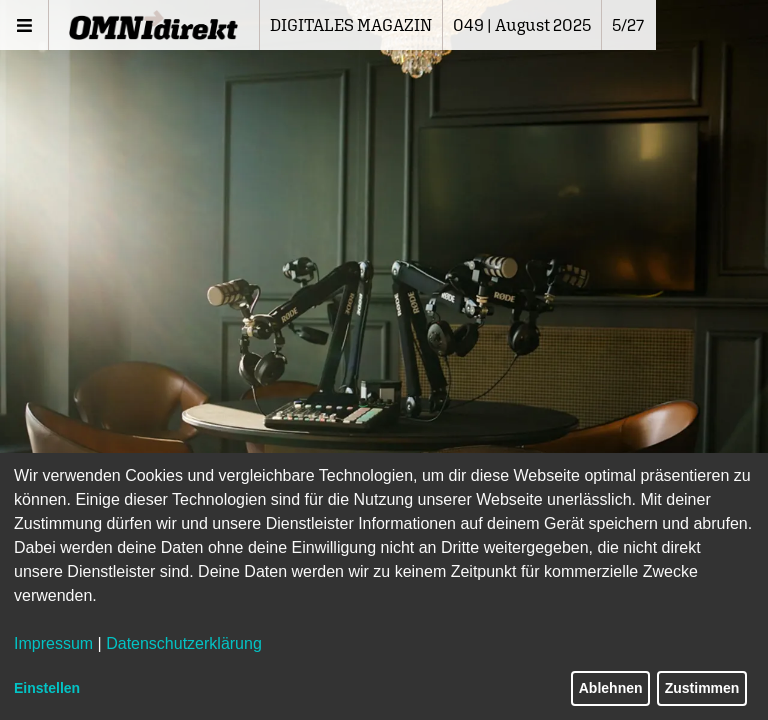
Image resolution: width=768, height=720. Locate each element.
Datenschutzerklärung (184, 643)
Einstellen (47, 688)
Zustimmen (702, 688)
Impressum (53, 643)
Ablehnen (611, 688)
